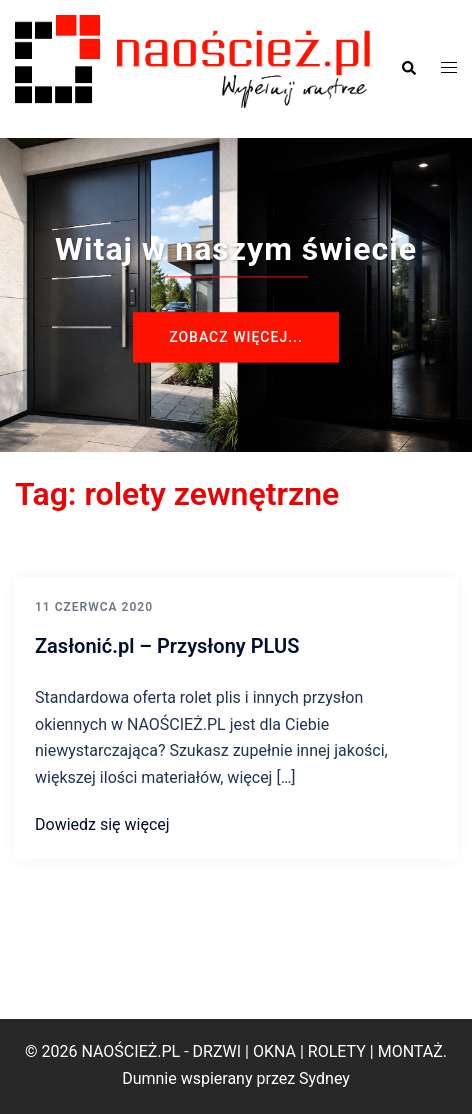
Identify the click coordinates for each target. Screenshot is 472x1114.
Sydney (324, 1078)
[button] (408, 69)
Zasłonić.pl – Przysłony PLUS (167, 646)
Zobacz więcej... (236, 337)
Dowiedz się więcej (102, 824)
